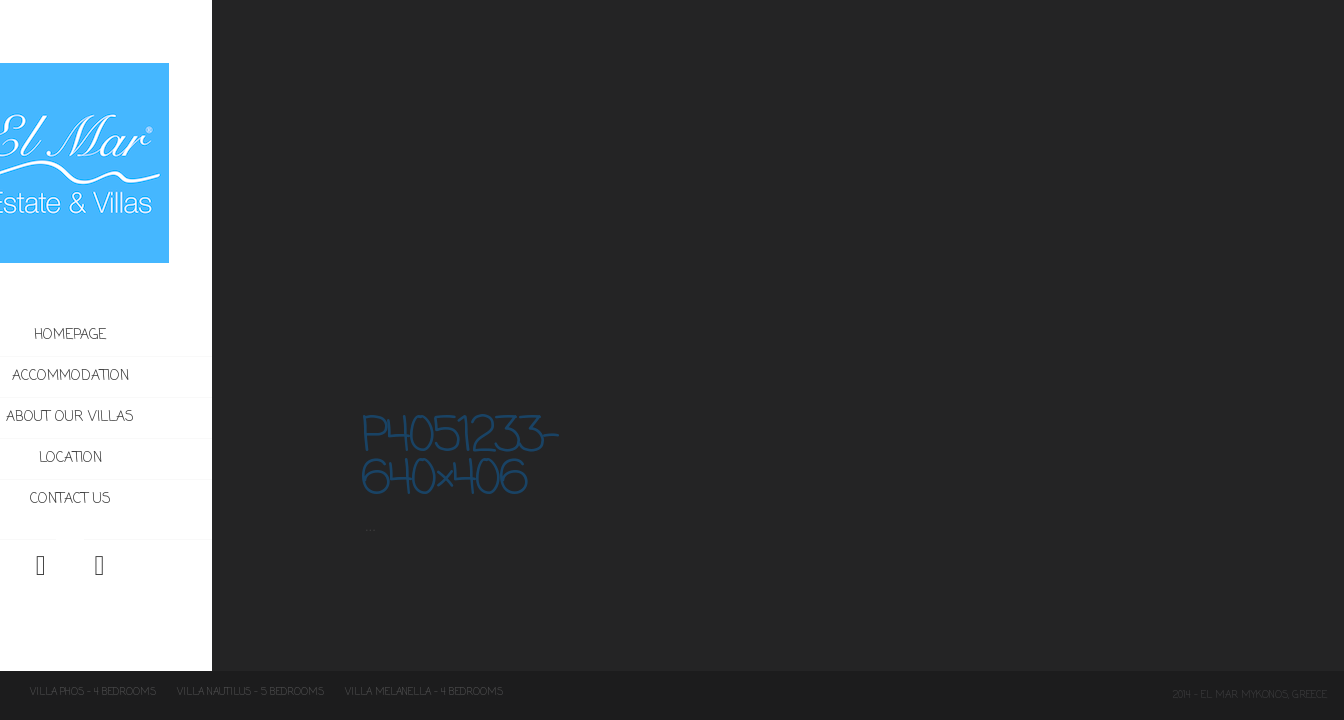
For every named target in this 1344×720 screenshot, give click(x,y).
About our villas (142, 417)
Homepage (142, 335)
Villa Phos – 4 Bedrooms (93, 692)
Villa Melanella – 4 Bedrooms (424, 692)
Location (141, 458)
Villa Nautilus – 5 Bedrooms (250, 692)
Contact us (141, 499)
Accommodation (183, 377)
